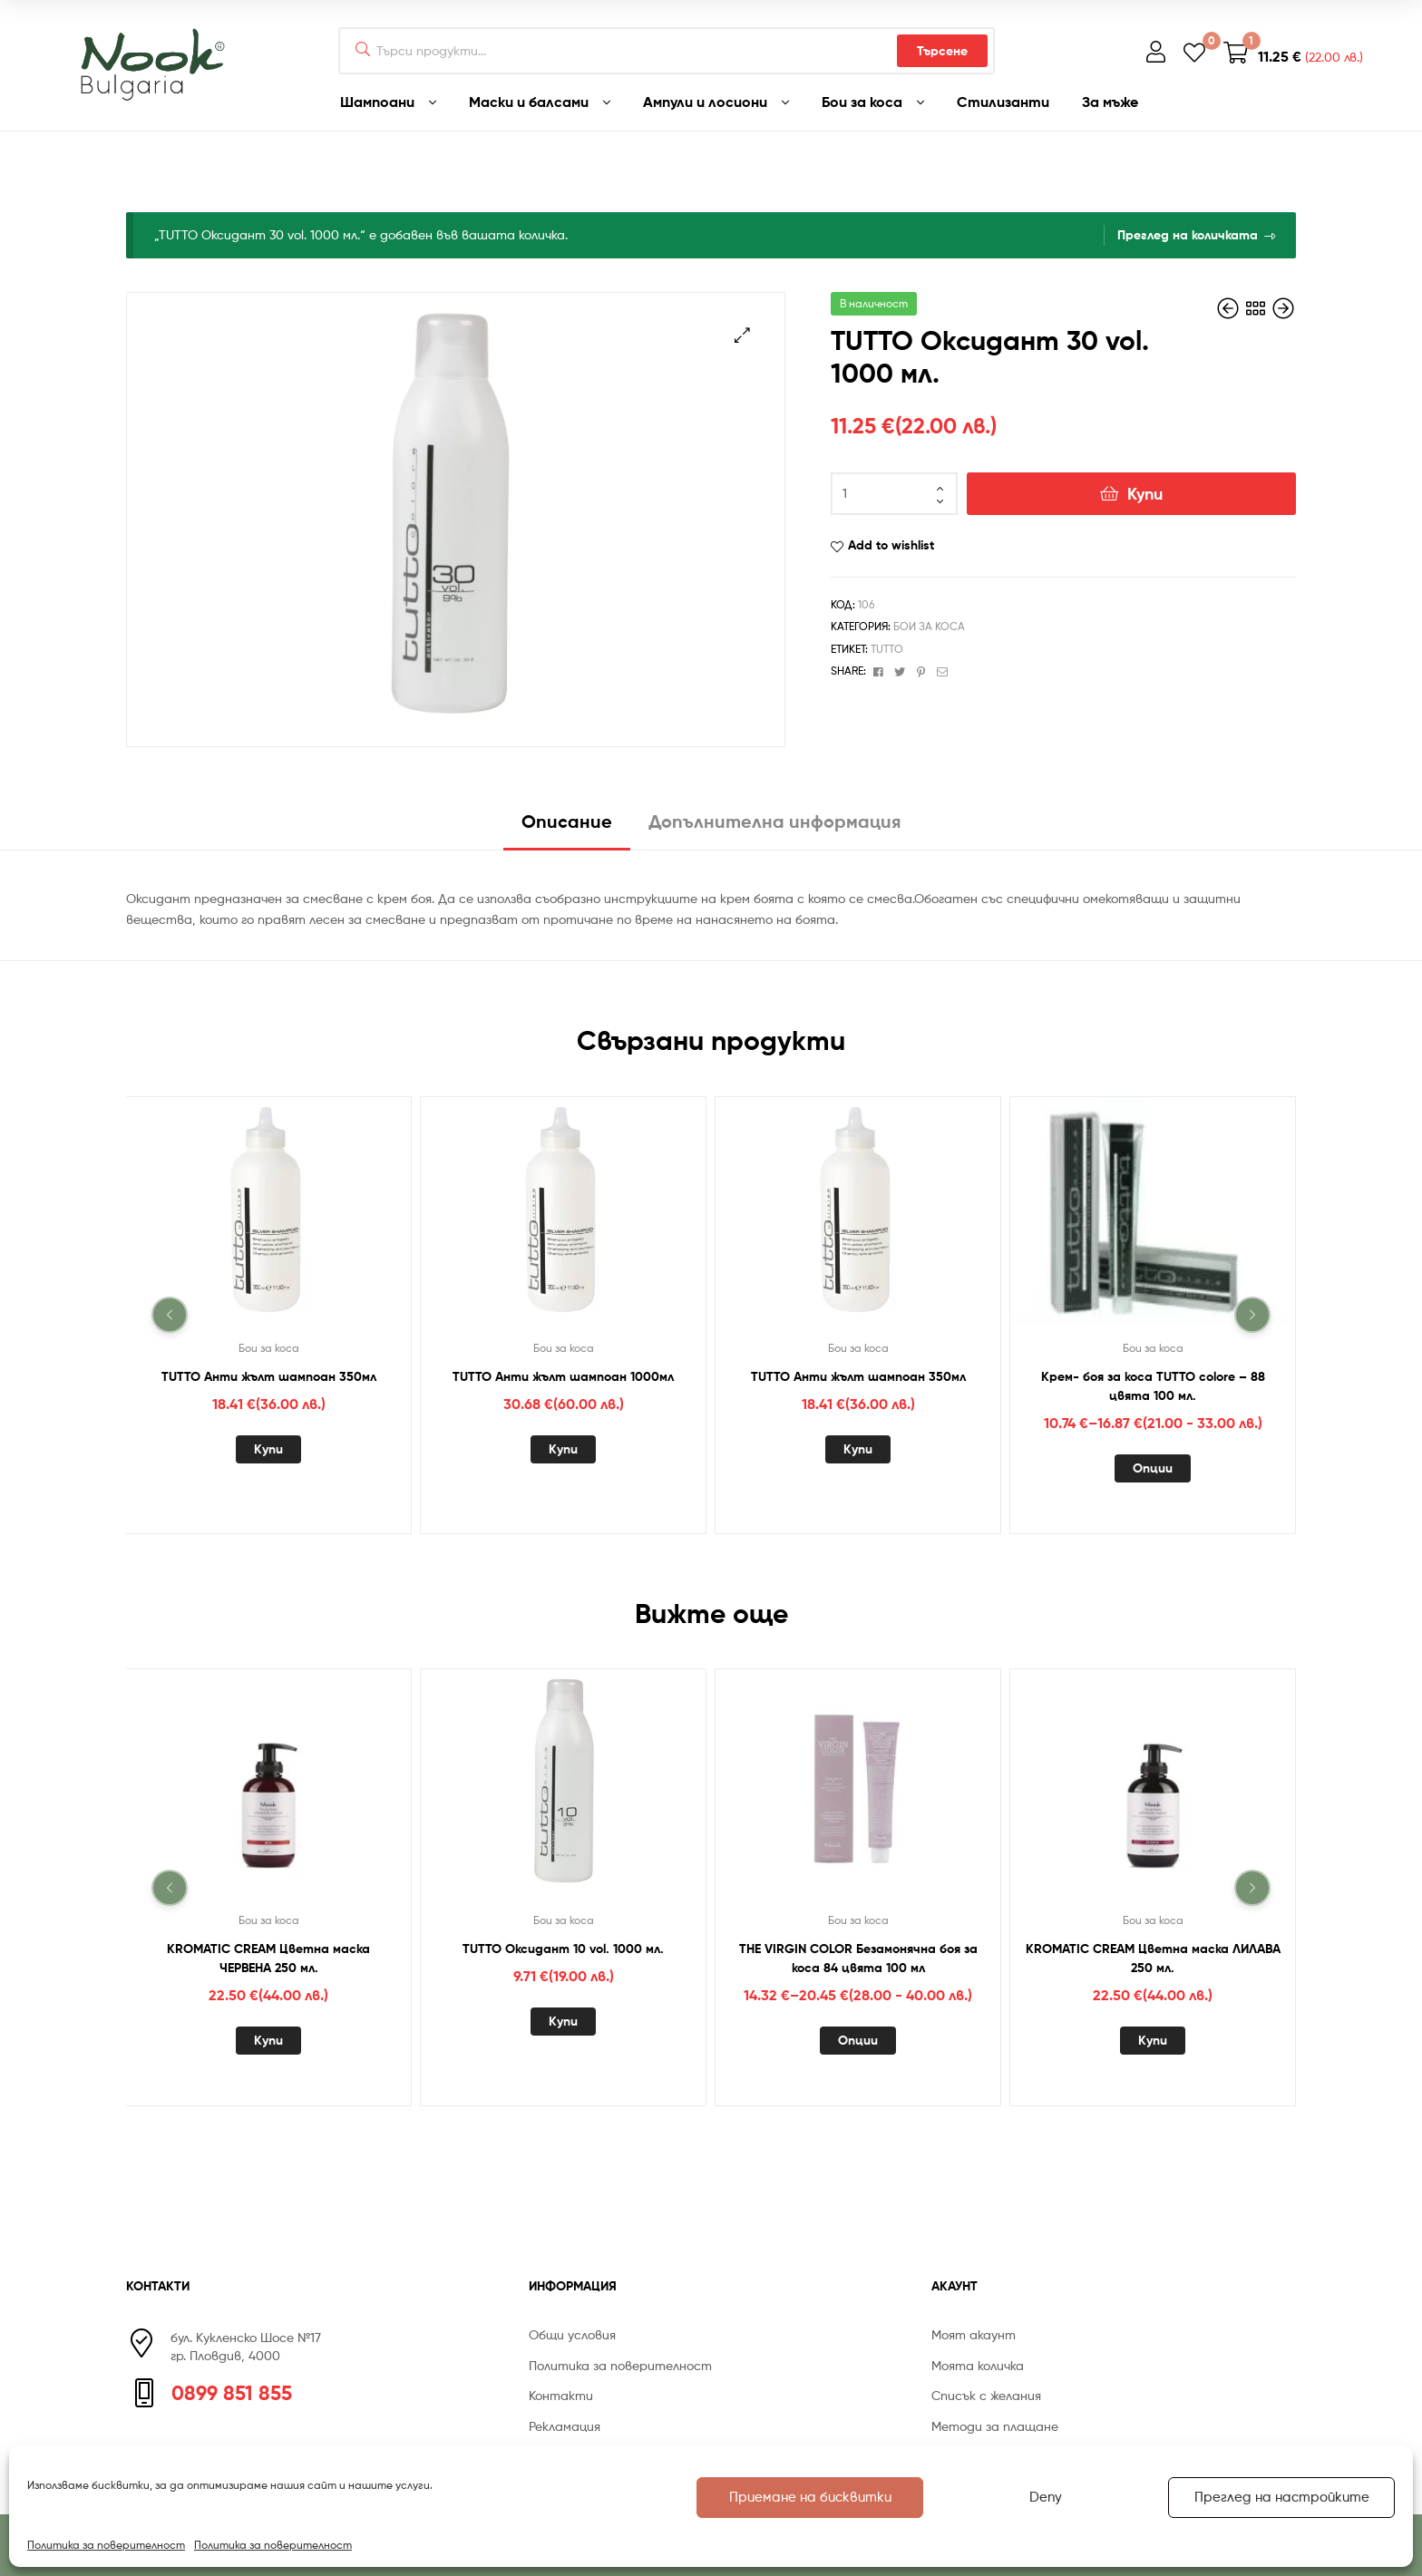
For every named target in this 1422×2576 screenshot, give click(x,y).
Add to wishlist (891, 545)
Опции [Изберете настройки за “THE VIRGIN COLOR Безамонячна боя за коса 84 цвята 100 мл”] (858, 2040)
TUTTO (887, 649)
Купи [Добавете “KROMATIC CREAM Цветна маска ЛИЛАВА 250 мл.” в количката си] (1152, 2040)
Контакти (561, 2395)
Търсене (942, 51)
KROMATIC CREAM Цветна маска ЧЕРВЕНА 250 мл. (268, 1958)
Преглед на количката (1187, 235)
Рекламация (564, 2426)
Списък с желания (986, 2395)
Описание (566, 821)
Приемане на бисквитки (810, 2497)
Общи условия (572, 2334)
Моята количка (977, 2365)
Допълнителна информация (774, 821)
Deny (1045, 2497)
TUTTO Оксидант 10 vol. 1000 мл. (563, 1948)
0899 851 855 (231, 2393)
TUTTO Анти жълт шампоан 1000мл (563, 1375)
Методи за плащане (994, 2426)
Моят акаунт (973, 2334)
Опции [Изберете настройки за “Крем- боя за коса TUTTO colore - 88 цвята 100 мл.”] (1153, 1468)
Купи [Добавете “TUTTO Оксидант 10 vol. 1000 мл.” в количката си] (563, 2021)
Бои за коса (929, 626)
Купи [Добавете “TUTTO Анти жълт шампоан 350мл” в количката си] (268, 1449)
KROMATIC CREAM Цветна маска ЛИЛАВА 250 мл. (1153, 1958)
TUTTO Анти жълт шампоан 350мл (268, 1375)
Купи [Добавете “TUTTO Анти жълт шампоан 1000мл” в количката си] (563, 1449)
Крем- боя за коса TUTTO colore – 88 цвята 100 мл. (1153, 1385)
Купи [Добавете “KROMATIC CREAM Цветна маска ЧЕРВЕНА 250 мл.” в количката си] (268, 2040)
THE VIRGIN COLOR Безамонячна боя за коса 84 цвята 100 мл (858, 1958)
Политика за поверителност (106, 2545)
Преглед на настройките (1281, 2497)
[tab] (566, 828)
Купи (1145, 493)
